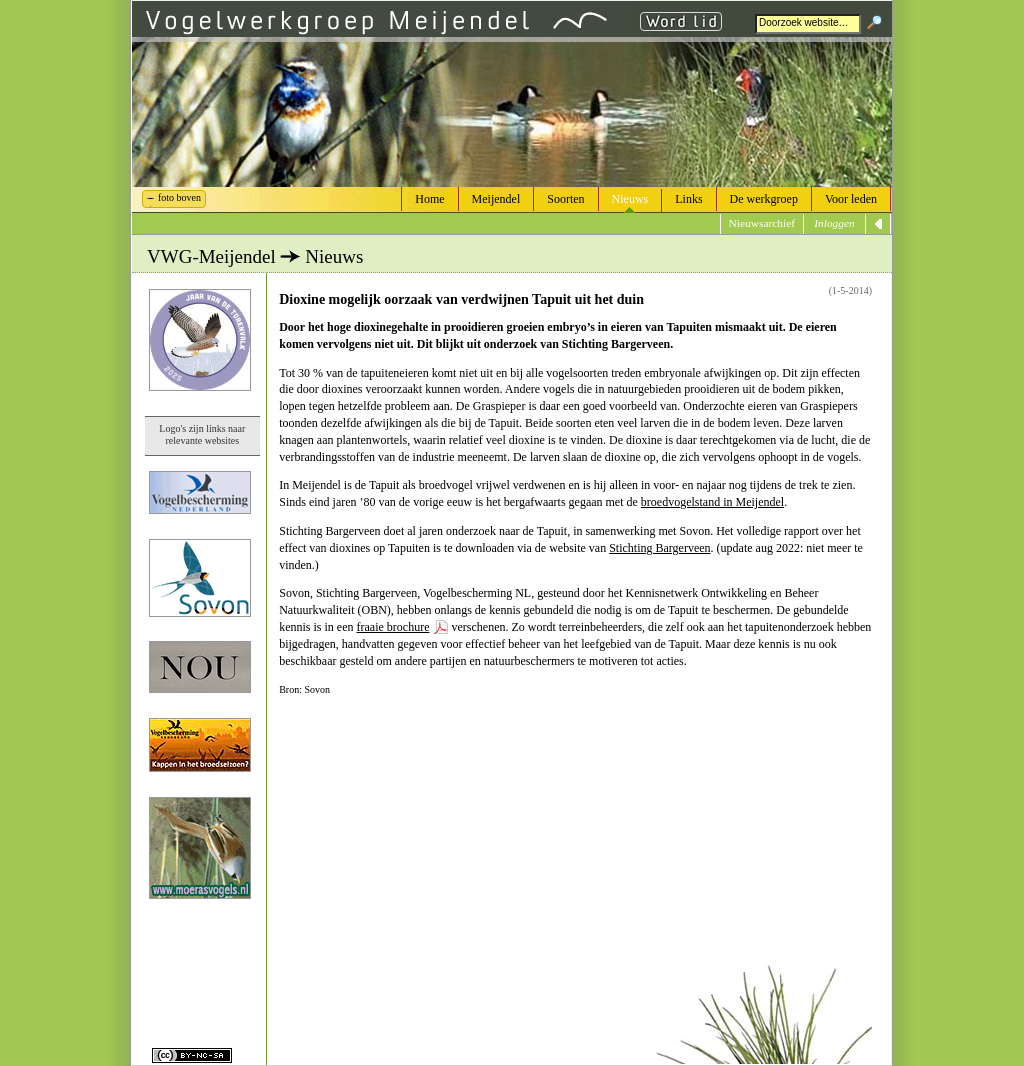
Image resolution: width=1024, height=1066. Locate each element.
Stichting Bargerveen (659, 548)
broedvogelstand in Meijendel (712, 502)
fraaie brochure (393, 627)
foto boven (179, 197)
